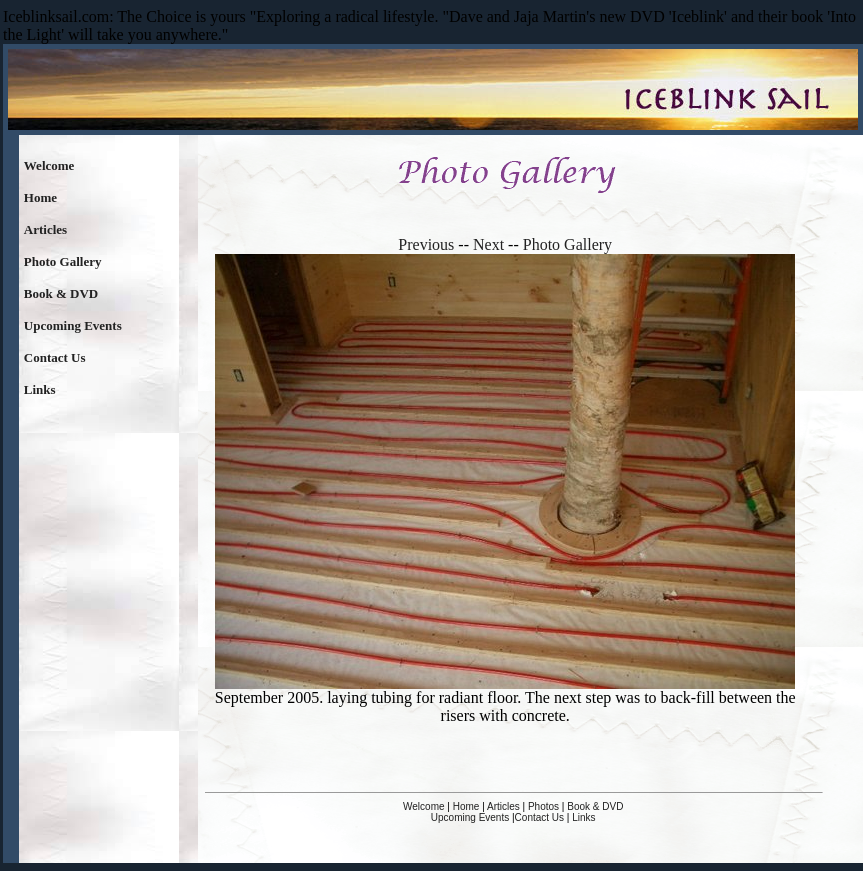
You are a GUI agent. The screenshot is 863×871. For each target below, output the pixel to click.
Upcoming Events (73, 325)
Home (40, 197)
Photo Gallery (63, 261)
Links (40, 389)
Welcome (49, 165)
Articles (45, 229)
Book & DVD (61, 293)
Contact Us (55, 357)
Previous (426, 244)
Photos (543, 806)
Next (488, 244)
